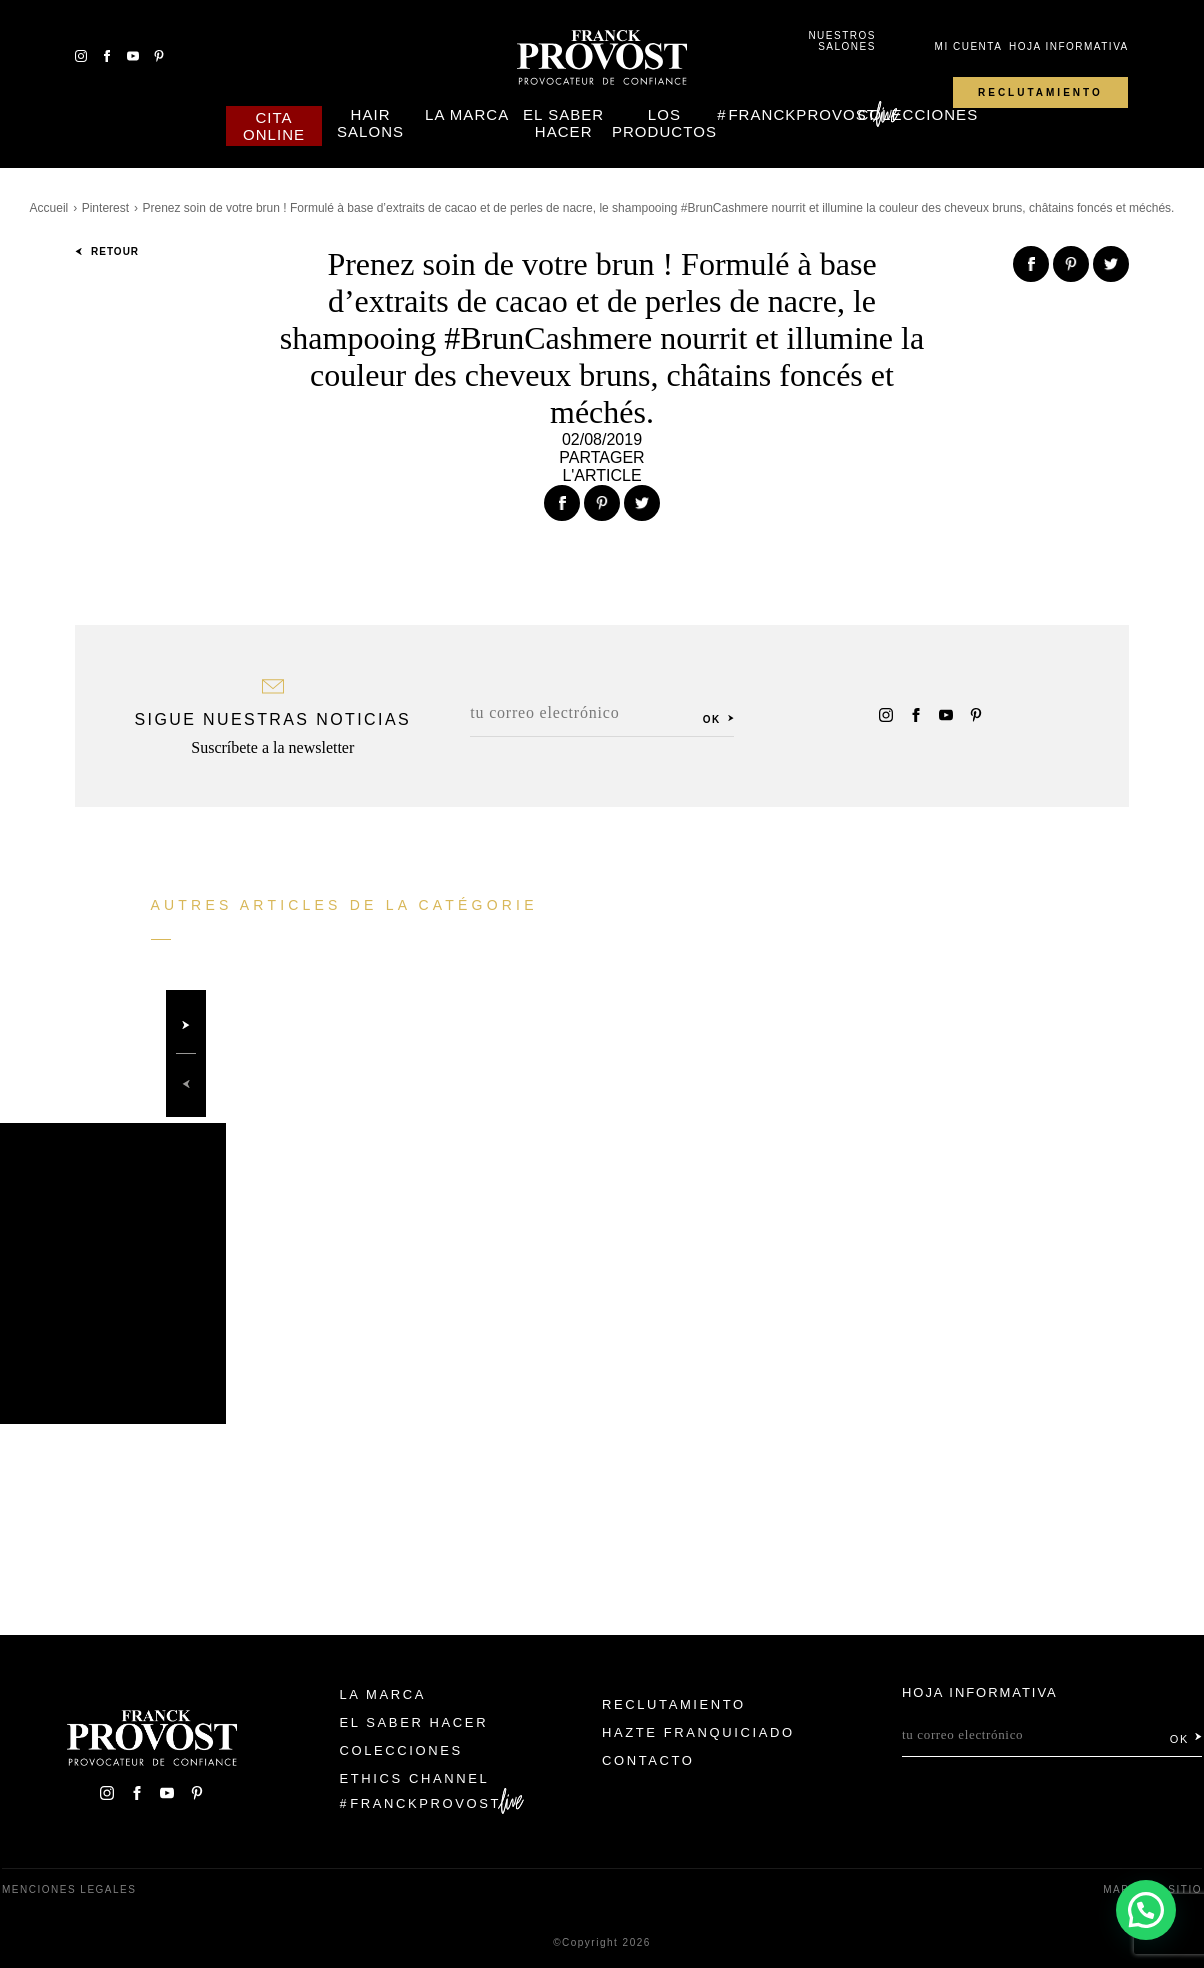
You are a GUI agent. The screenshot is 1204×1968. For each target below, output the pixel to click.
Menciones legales (69, 1889)
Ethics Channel (415, 1778)
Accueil (49, 208)
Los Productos (664, 123)
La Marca (467, 114)
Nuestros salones (842, 41)
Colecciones (917, 114)
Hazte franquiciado (698, 1732)
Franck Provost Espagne (602, 58)
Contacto (648, 1760)
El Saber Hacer (563, 123)
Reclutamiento (1040, 92)
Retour (107, 251)
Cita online (274, 126)
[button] (1145, 1908)
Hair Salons (370, 123)
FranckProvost (802, 114)
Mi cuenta (969, 46)
